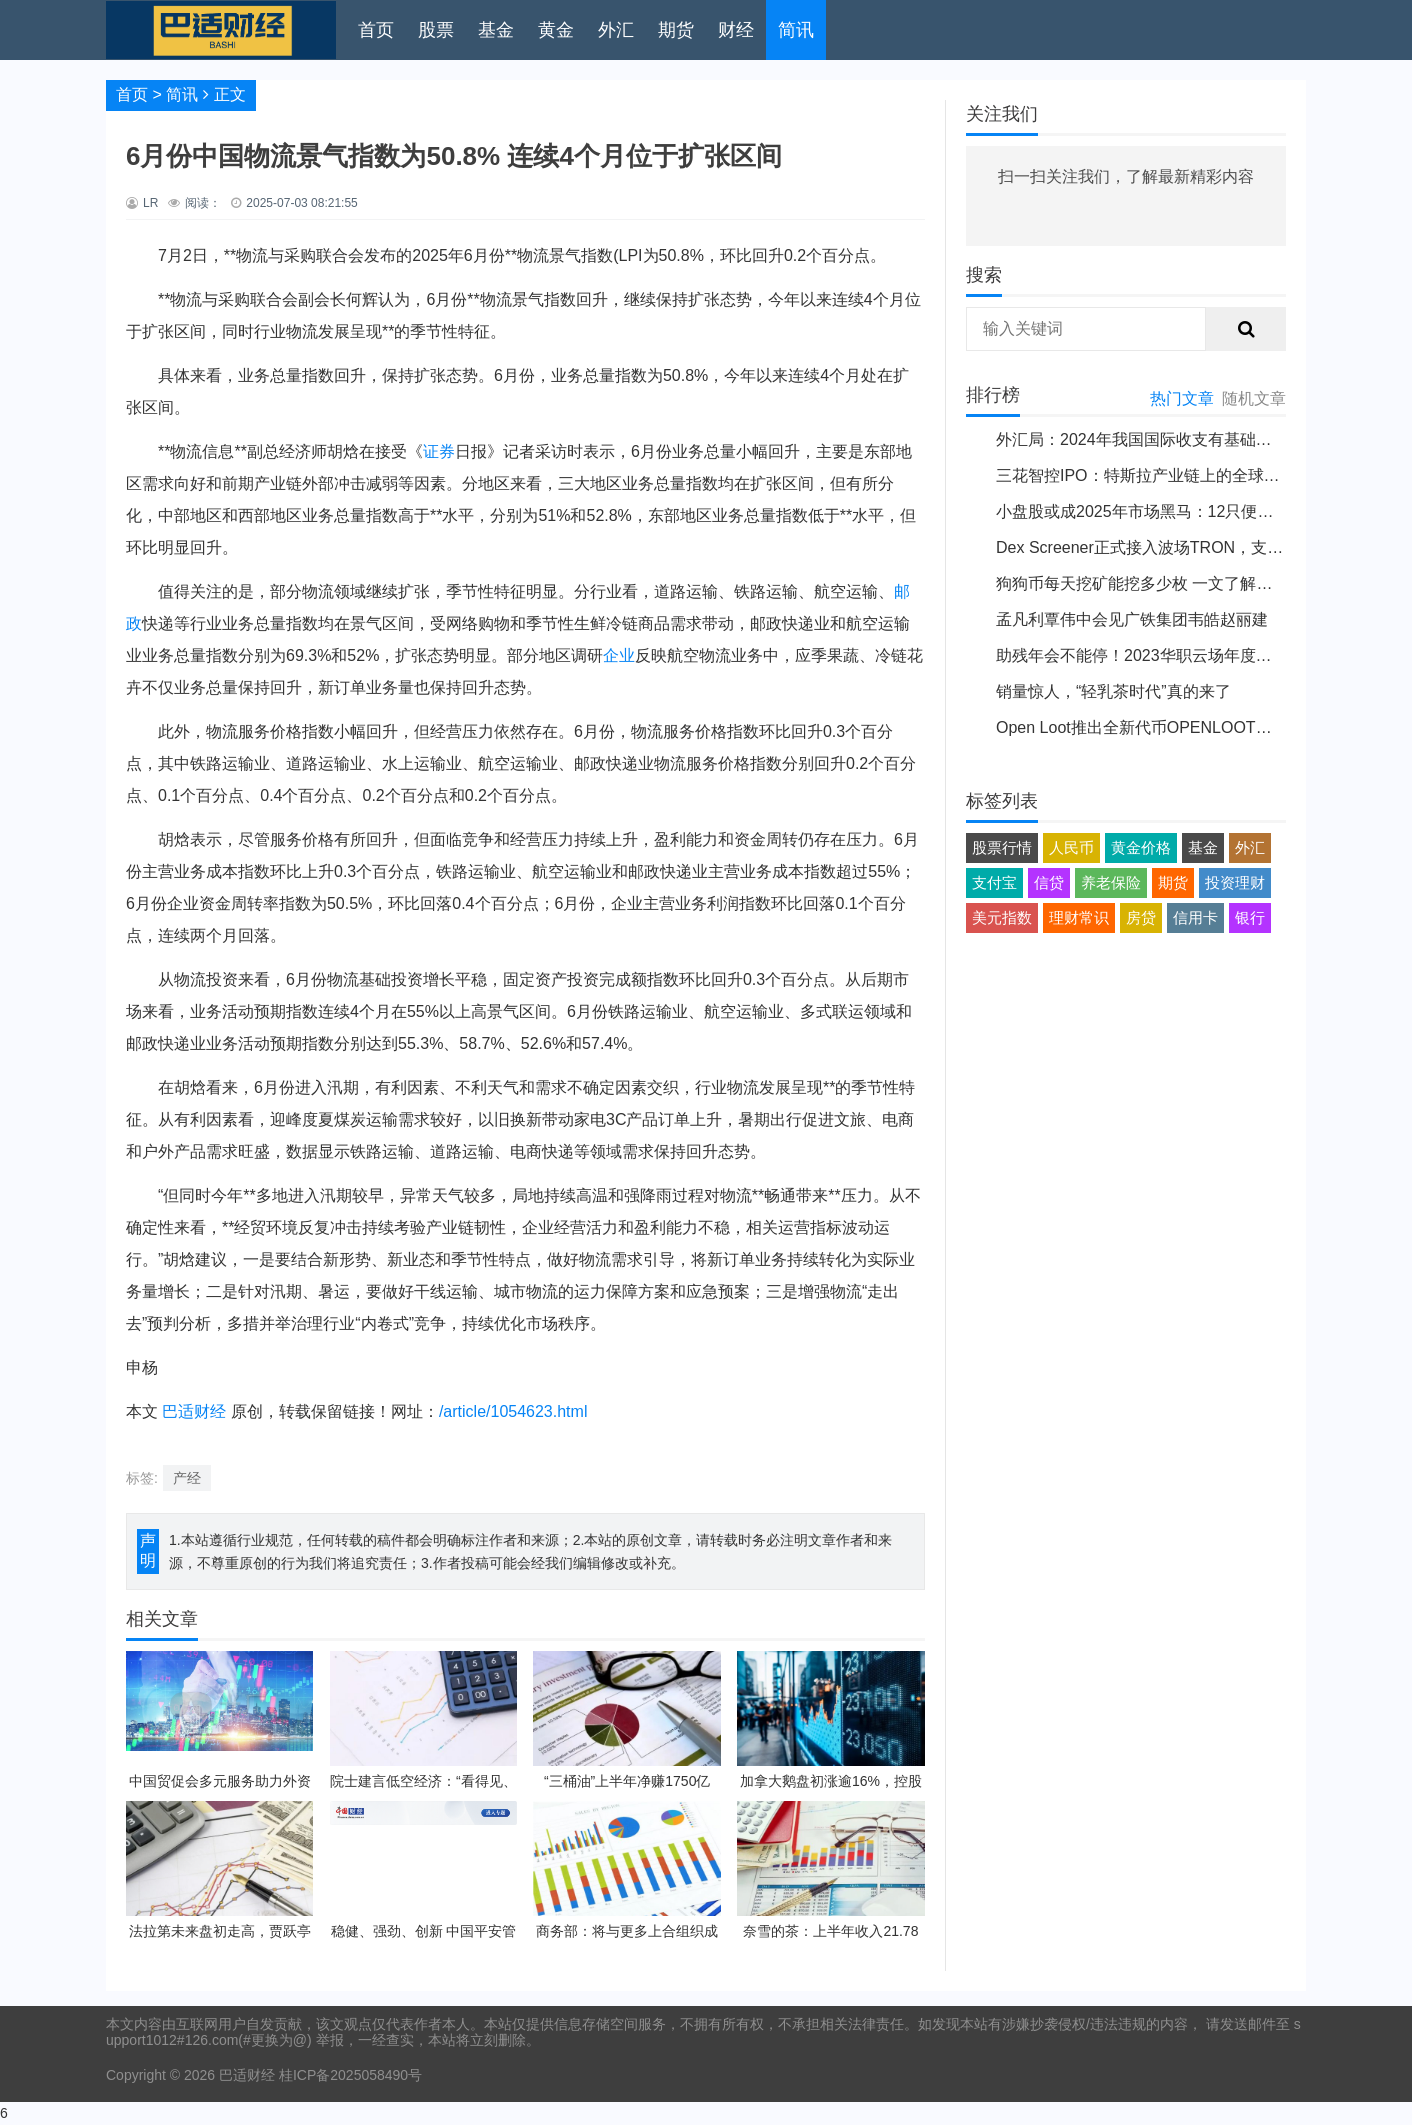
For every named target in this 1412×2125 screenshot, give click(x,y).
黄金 (556, 30)
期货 (676, 30)
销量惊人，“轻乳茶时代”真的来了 (1113, 691)
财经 (736, 30)
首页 (376, 30)
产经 (187, 1478)
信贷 (1049, 882)
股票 (436, 30)
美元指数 (1002, 917)
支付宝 (994, 882)
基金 (496, 30)
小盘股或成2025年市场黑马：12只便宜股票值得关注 (1182, 511)
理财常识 (1079, 917)
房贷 (1141, 917)
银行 (1250, 917)
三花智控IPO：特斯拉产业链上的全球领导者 (1154, 475)
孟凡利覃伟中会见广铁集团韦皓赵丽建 (1132, 619)
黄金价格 (1141, 847)
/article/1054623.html (513, 1411)
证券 (439, 451)
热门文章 (1182, 398)
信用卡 (1195, 917)
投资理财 (1235, 882)
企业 (619, 655)
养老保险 (1111, 882)
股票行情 (1002, 847)
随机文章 (1254, 398)
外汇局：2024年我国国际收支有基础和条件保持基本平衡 (1198, 439)
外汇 (616, 30)
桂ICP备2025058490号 (348, 2075)
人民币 (1071, 847)
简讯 (796, 30)
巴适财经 (194, 1411)
